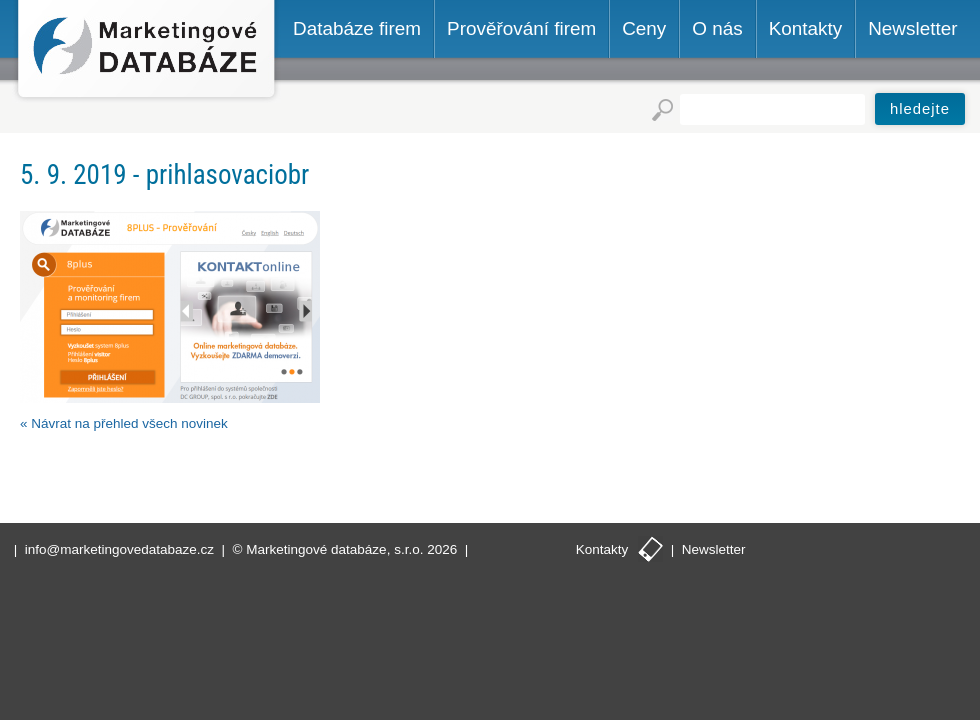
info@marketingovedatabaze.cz (119, 549)
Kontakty (602, 549)
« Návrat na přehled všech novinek (124, 423)
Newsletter (714, 549)
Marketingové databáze (146, 51)
